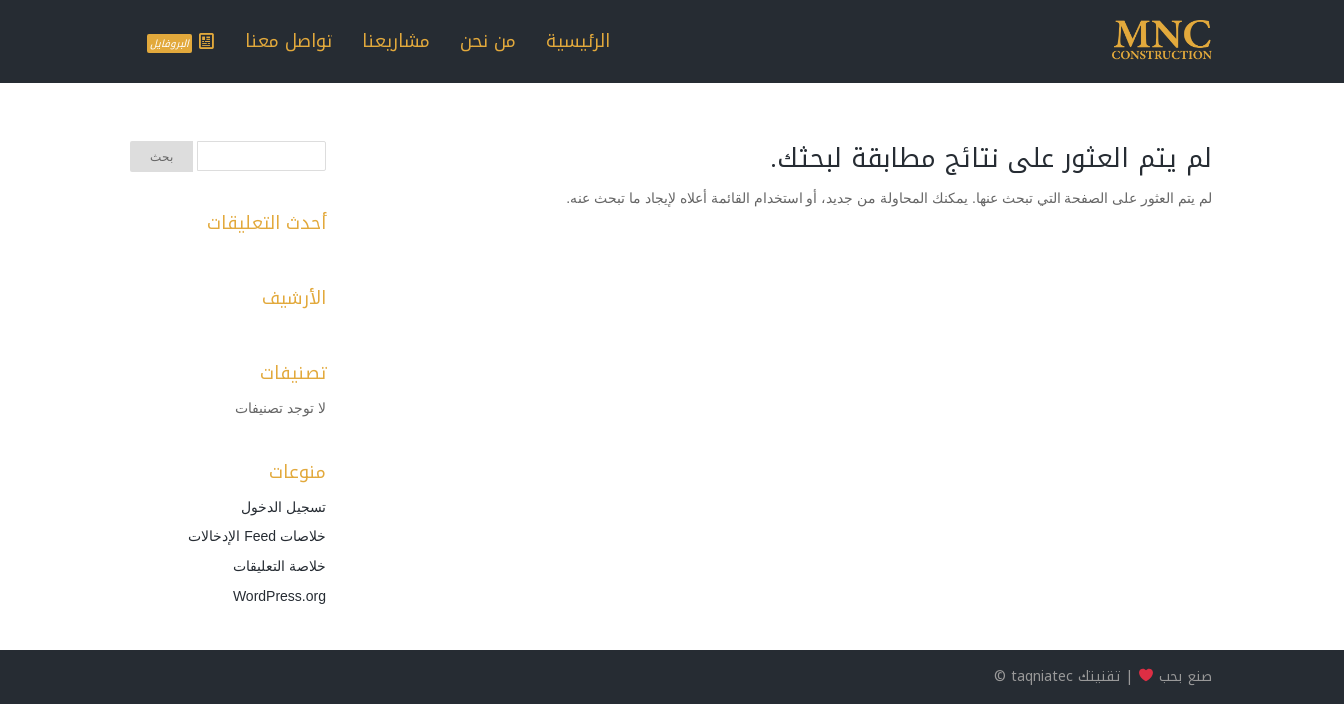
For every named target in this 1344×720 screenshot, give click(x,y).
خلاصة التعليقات (279, 566)
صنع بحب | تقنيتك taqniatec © (1103, 676)
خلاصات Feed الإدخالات (257, 536)
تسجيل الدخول (283, 507)
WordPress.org (279, 596)
